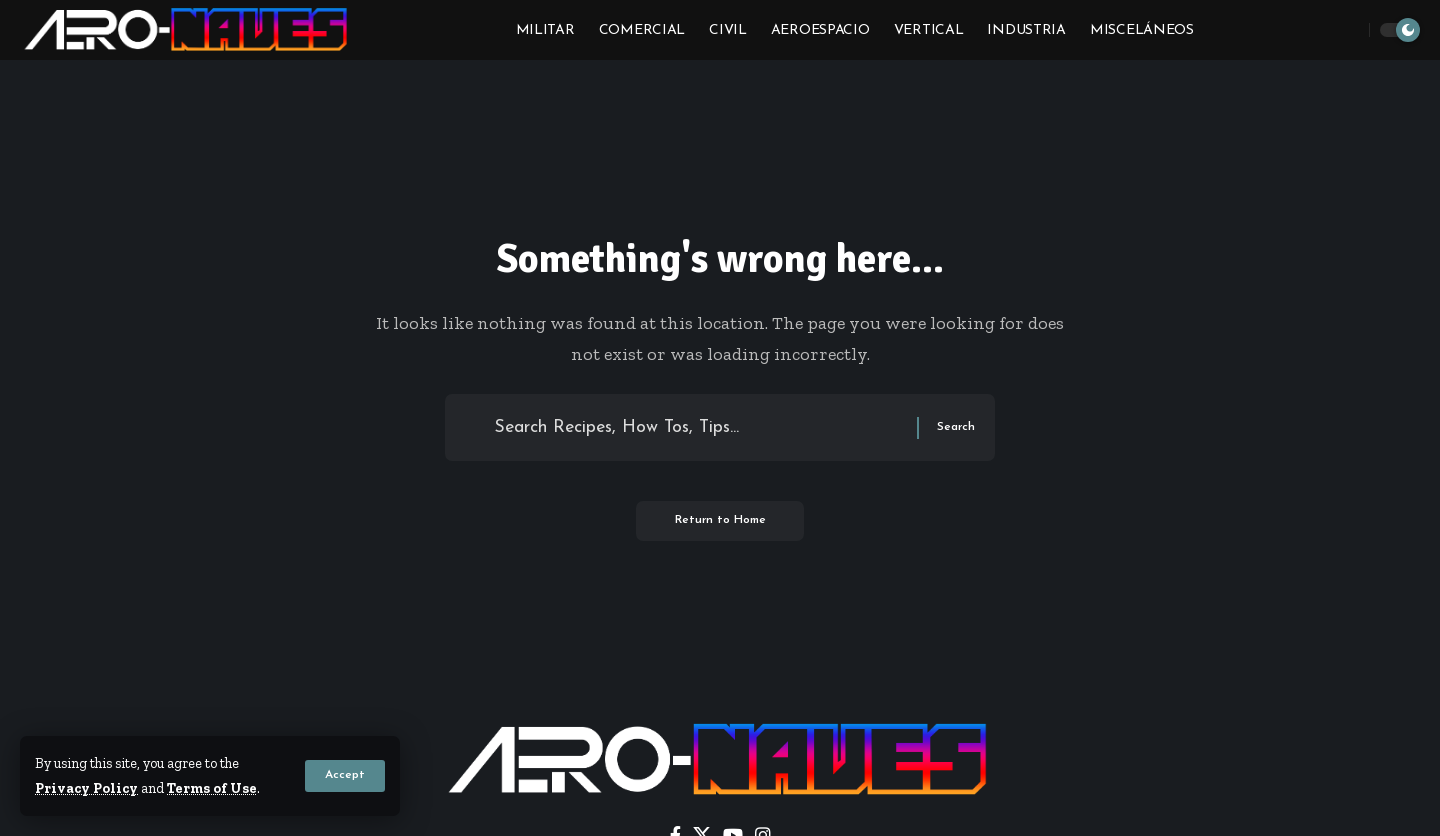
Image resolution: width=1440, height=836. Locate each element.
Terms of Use (213, 789)
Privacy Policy (87, 789)
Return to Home (720, 523)
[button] (345, 777)
